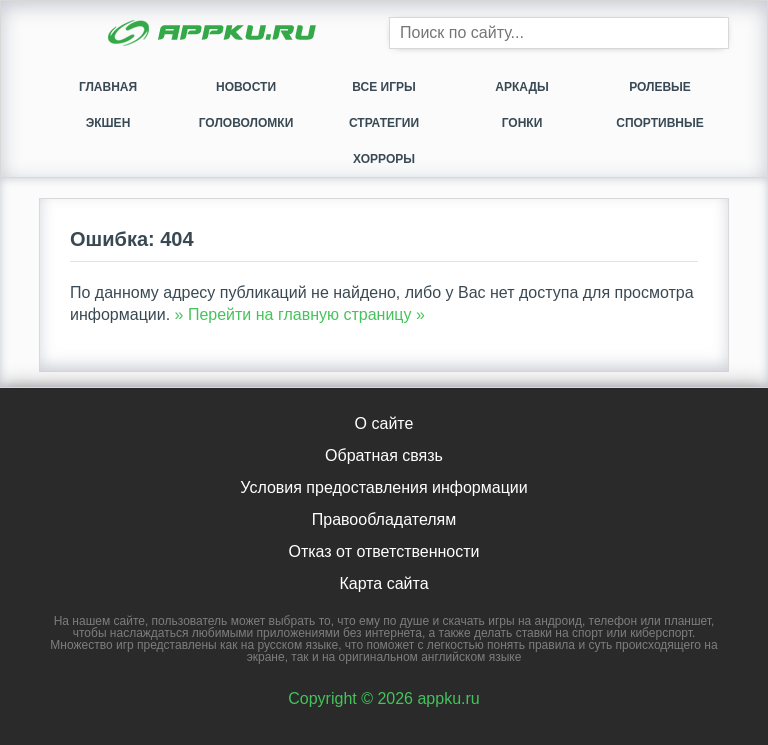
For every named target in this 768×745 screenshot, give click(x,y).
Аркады (521, 87)
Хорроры (384, 159)
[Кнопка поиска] (713, 33)
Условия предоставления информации (383, 487)
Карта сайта (383, 583)
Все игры (383, 87)
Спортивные (660, 123)
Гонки (522, 123)
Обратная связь (384, 455)
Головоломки (246, 123)
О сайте (384, 423)
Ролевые (660, 87)
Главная (108, 87)
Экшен (108, 123)
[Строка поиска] (559, 33)
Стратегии (384, 123)
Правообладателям (384, 519)
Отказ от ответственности (383, 551)
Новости (246, 87)
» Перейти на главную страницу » (300, 314)
